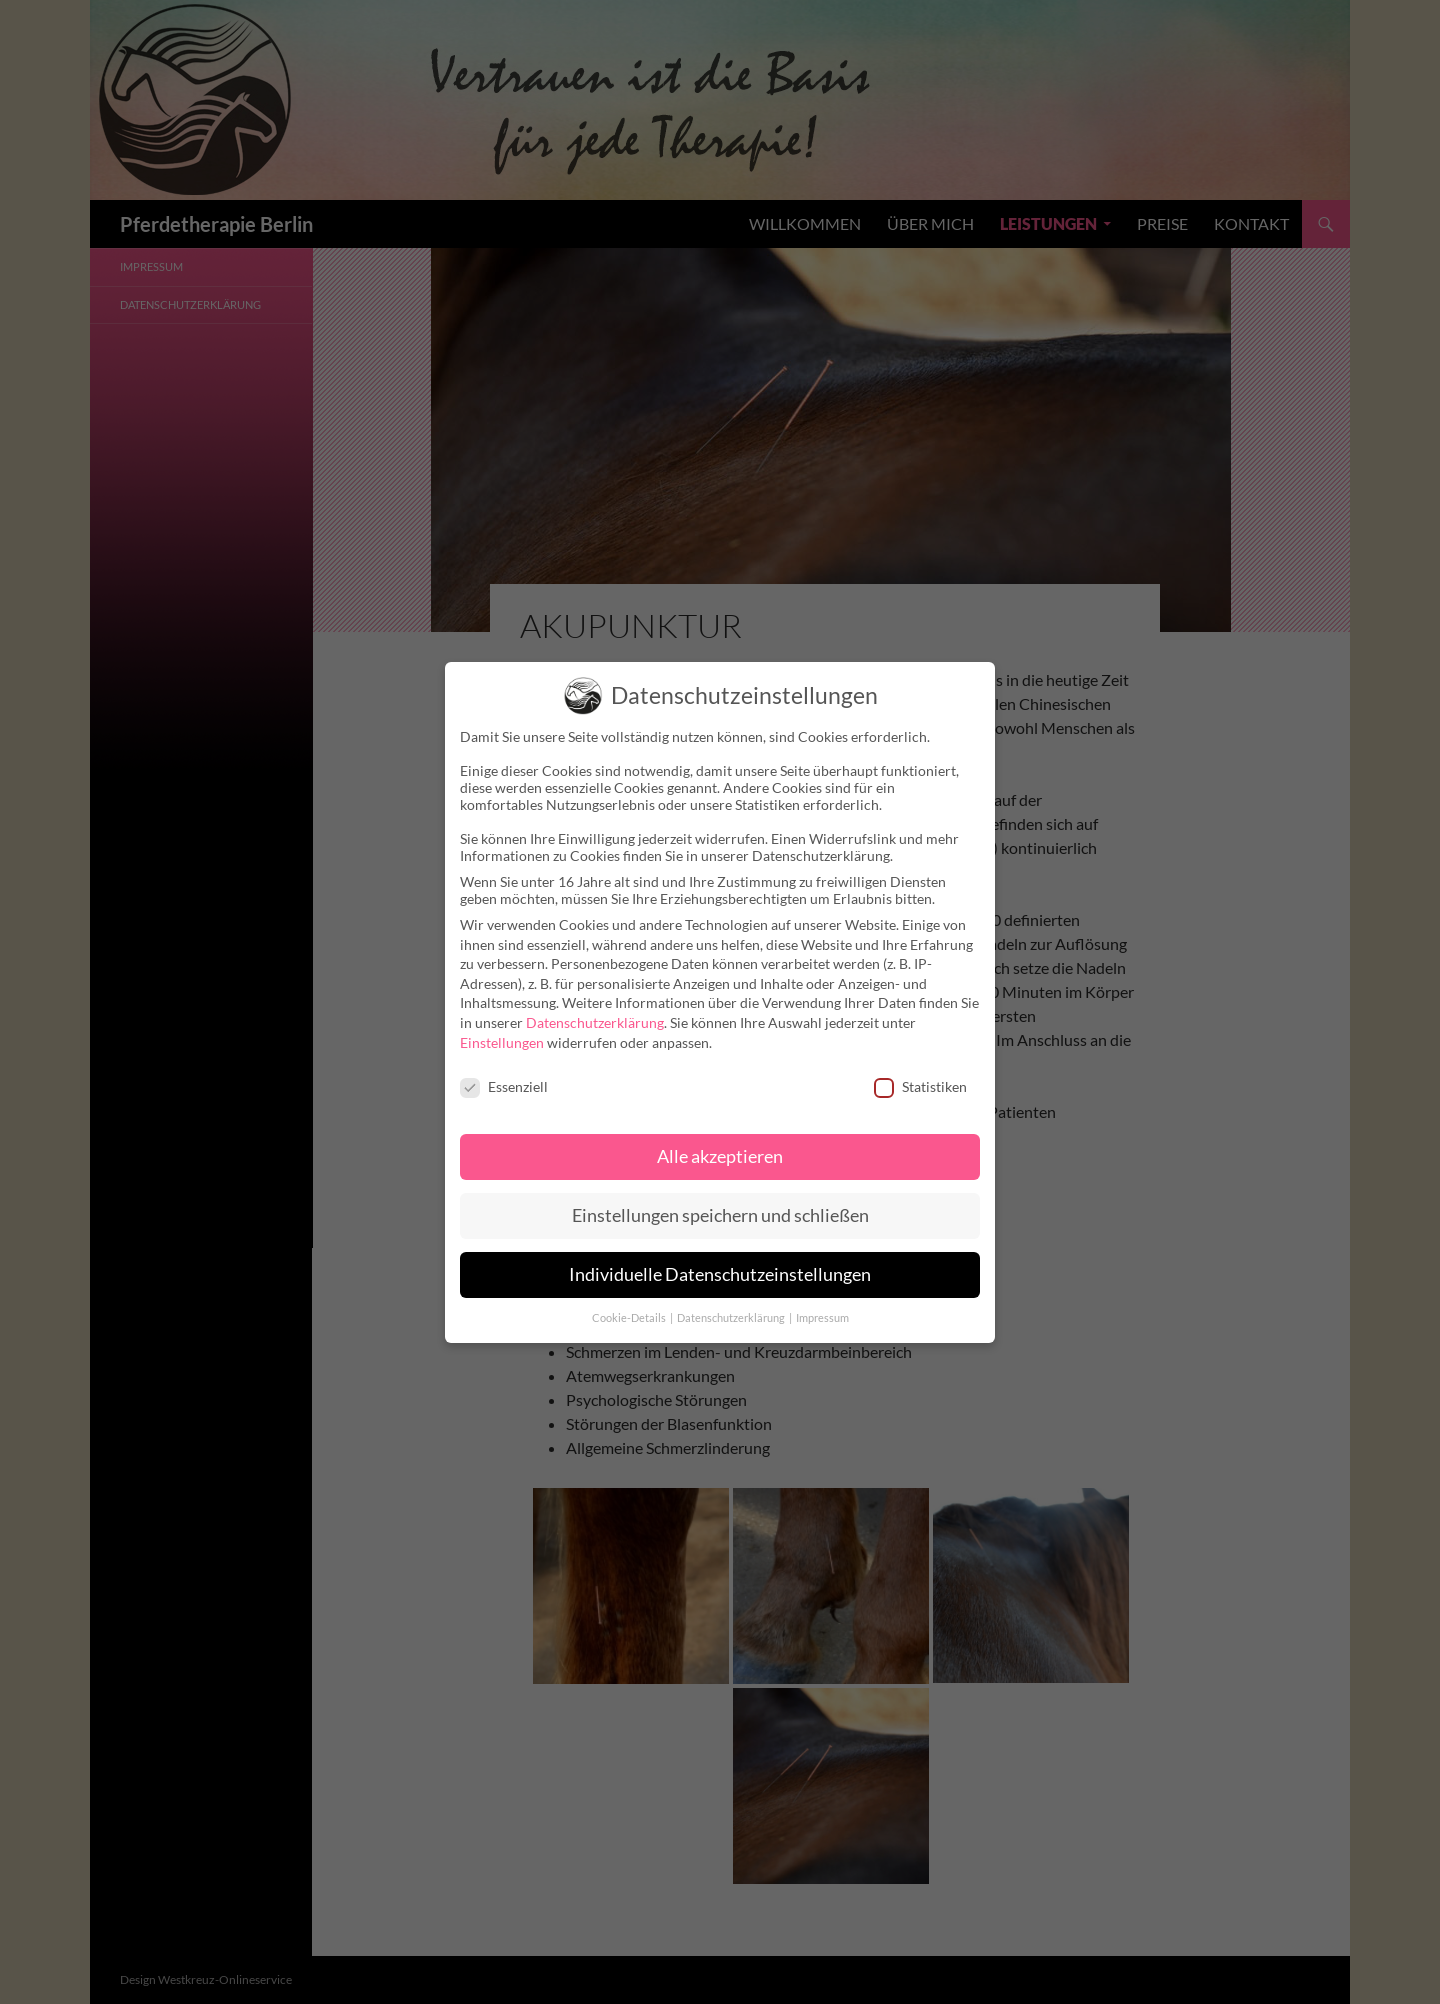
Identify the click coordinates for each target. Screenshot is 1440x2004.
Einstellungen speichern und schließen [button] (720, 1201)
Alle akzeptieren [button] (720, 1142)
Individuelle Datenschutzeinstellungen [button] (720, 1260)
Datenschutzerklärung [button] (732, 1304)
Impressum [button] (822, 1304)
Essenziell (504, 1073)
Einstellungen (502, 1028)
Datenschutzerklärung (595, 1008)
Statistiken (920, 1073)
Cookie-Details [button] (630, 1304)
